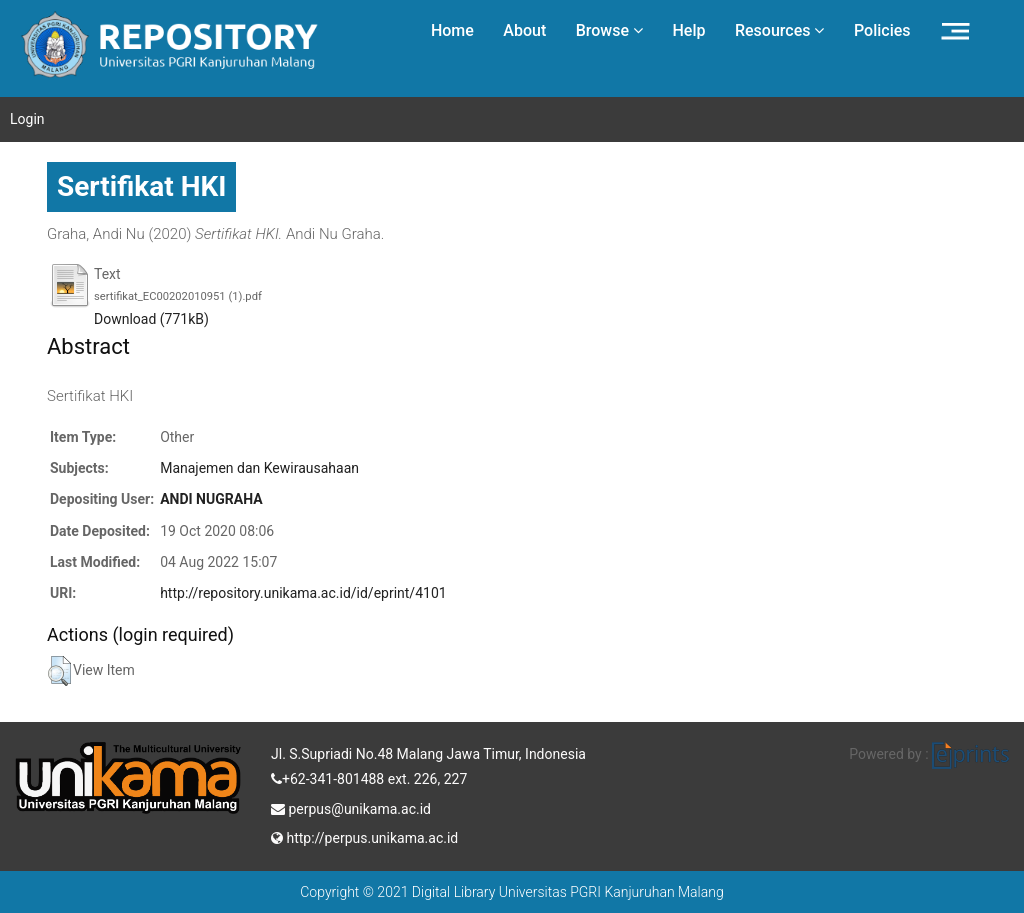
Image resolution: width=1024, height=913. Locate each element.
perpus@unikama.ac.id (351, 807)
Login (27, 119)
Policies (882, 30)
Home (452, 30)
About (524, 30)
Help (688, 30)
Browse (609, 30)
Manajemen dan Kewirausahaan (259, 468)
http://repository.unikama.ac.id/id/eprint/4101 (303, 593)
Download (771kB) (151, 319)
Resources (780, 30)
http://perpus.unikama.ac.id (364, 836)
